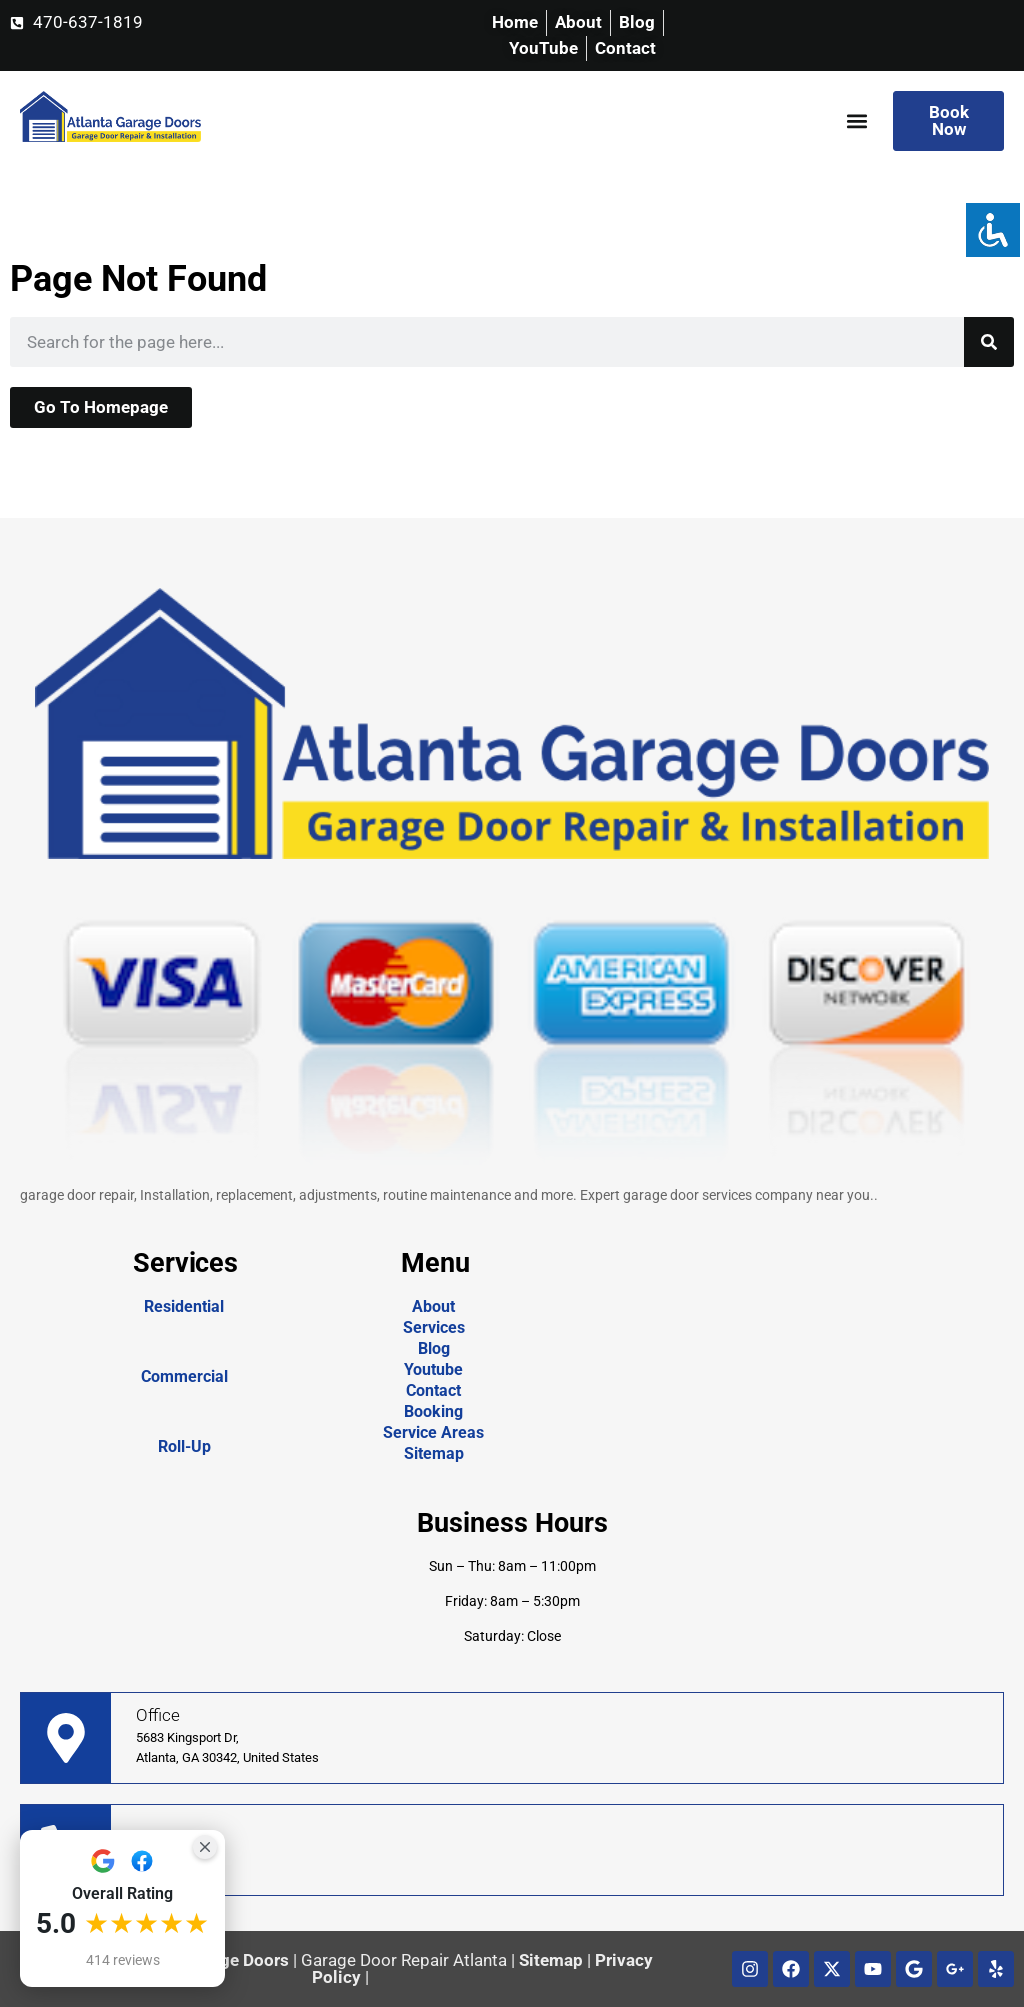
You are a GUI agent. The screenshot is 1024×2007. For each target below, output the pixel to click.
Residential (184, 1306)
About (433, 1306)
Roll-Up (184, 1446)
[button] (856, 121)
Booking (433, 1411)
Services (434, 1327)
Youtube (433, 1369)
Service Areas (433, 1432)
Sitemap (434, 1453)
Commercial (184, 1376)
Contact (433, 1390)
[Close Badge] (205, 1847)
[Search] (989, 342)
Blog (434, 1348)
